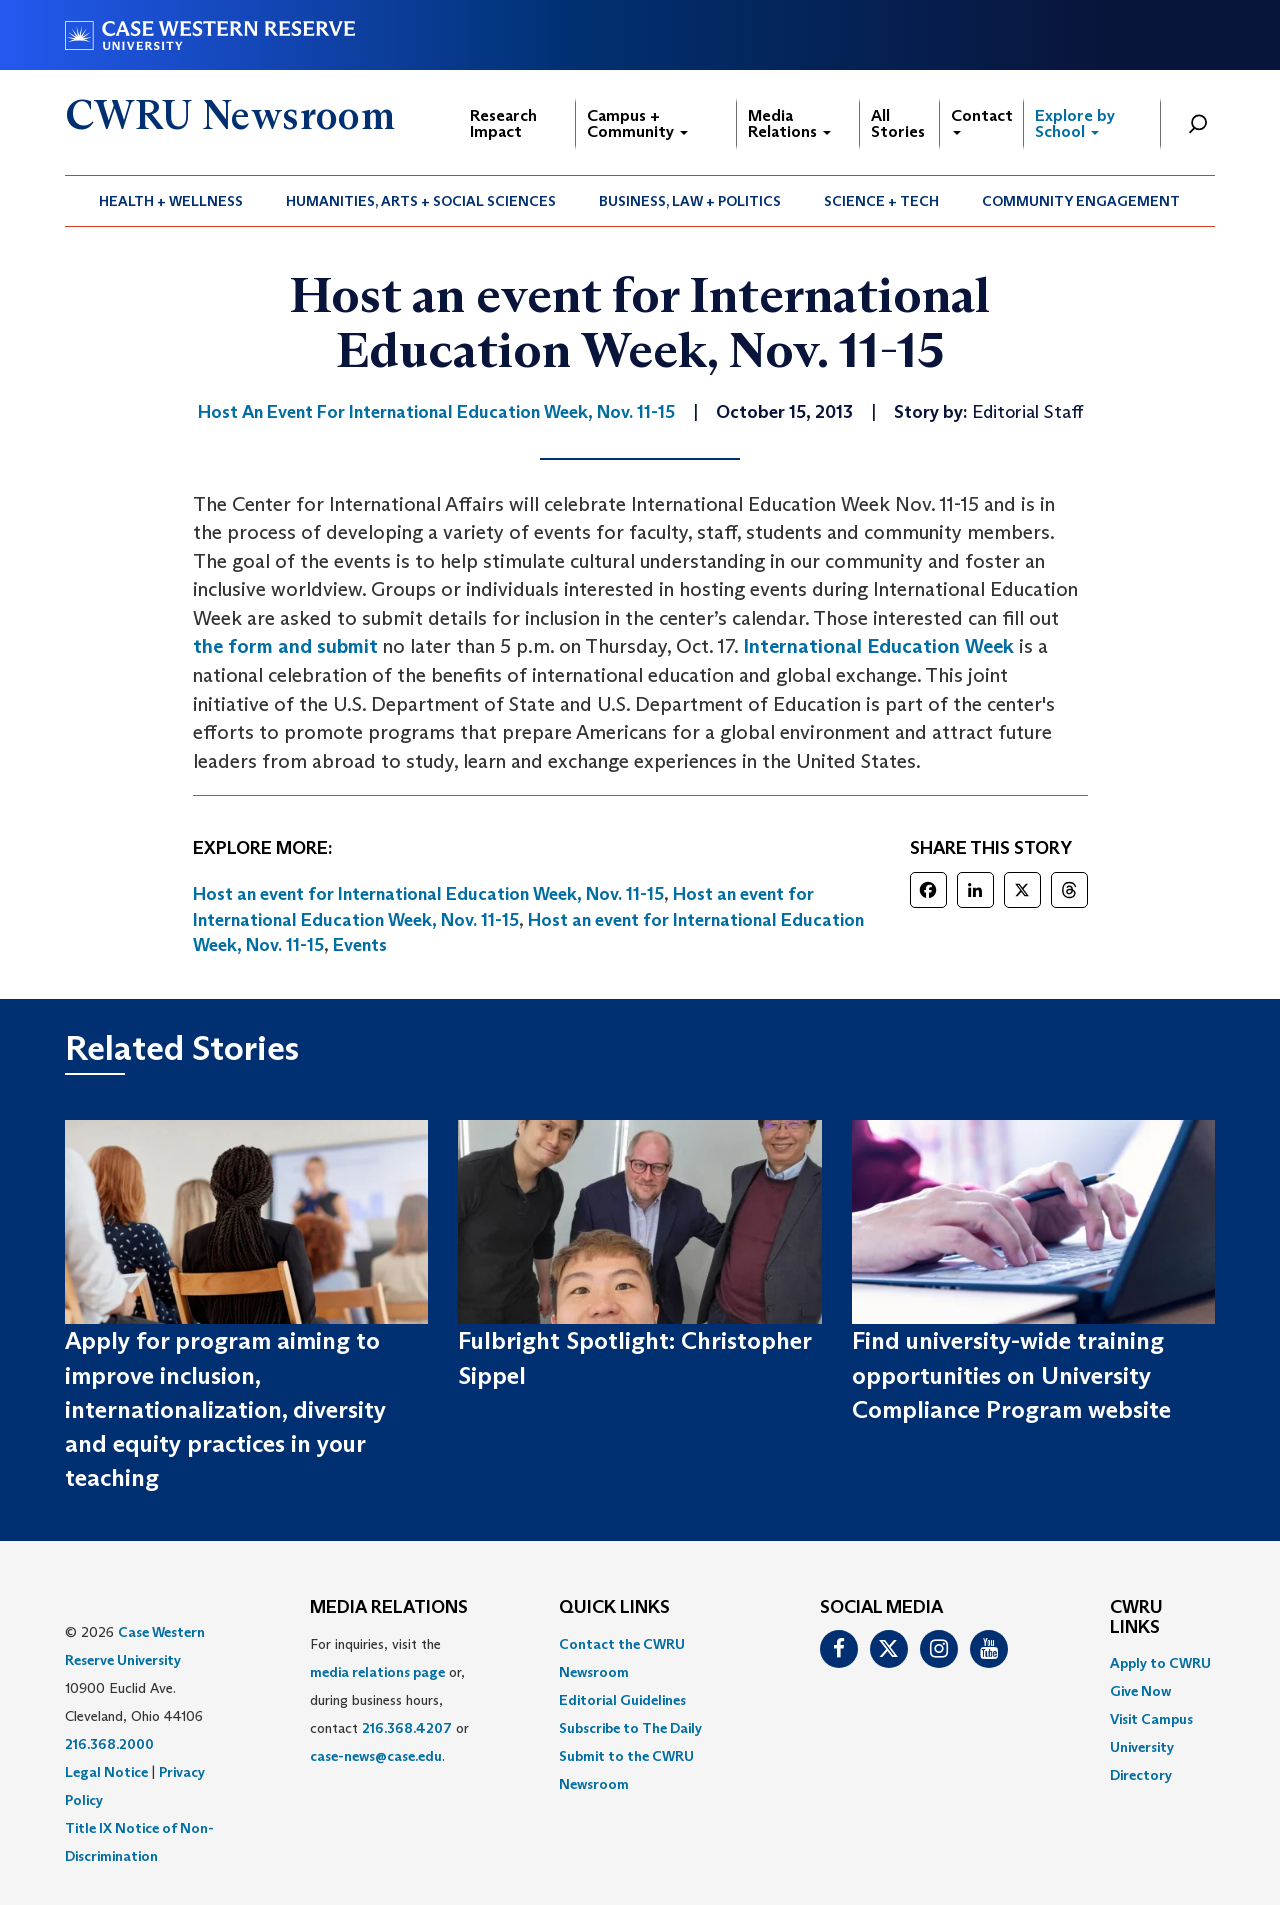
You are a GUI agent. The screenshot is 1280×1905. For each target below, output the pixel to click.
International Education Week (878, 646)
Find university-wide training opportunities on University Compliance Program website (1011, 1375)
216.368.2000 (109, 1744)
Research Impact (503, 123)
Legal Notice (106, 1772)
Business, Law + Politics (690, 201)
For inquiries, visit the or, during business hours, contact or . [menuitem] (389, 1700)
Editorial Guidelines (622, 1700)
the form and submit (285, 646)
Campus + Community (637, 123)
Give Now (1140, 1691)
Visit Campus (1151, 1719)
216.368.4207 (407, 1728)
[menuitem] (171, 201)
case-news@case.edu (376, 1756)
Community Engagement (1081, 201)
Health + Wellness (171, 201)
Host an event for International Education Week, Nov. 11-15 (428, 894)
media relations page (377, 1672)
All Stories (898, 123)
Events (360, 945)
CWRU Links (1136, 1618)
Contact (982, 120)
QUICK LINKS (614, 1608)
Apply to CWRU (1160, 1663)
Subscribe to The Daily (630, 1728)
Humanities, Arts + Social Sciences (421, 201)
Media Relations (789, 123)
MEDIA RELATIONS (389, 1608)
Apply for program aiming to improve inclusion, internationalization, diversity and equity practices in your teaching (225, 1409)
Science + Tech (881, 201)
